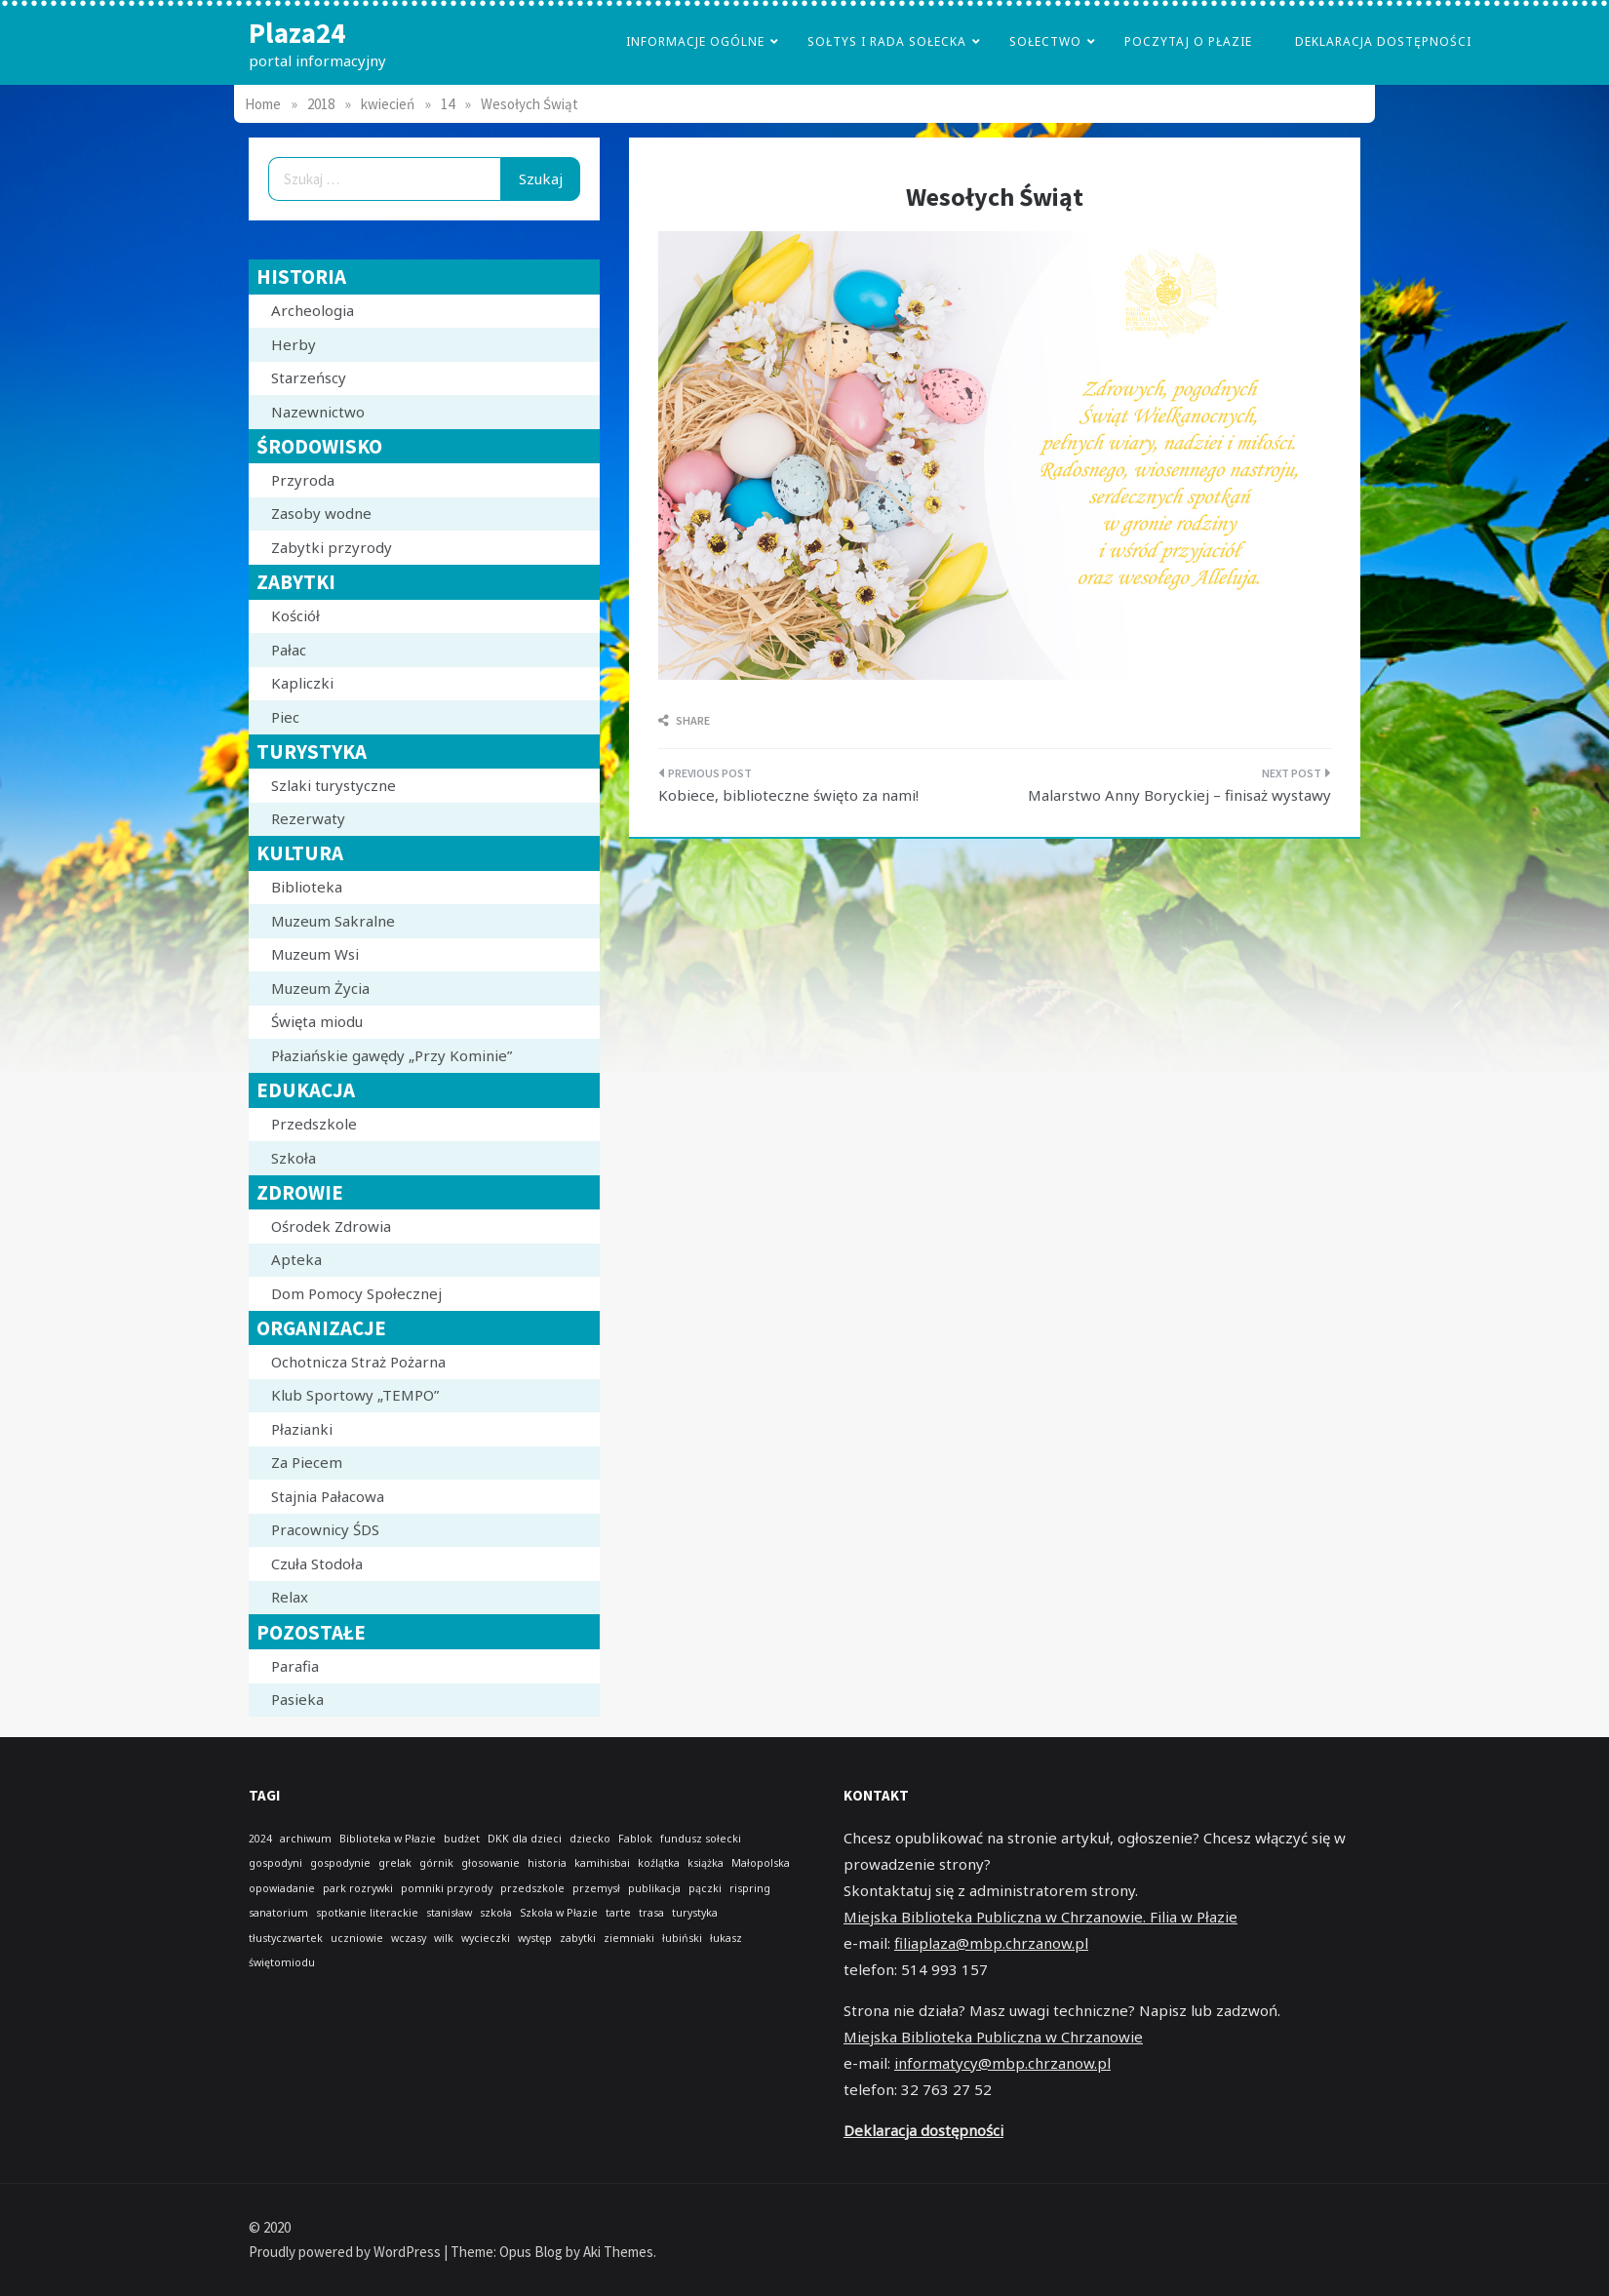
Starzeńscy (308, 377)
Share (684, 720)
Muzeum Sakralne (333, 920)
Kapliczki (302, 683)
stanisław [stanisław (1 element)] (449, 1913)
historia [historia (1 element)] (547, 1863)
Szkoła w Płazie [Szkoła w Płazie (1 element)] (559, 1913)
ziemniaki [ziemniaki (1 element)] (629, 1938)
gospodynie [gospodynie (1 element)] (340, 1863)
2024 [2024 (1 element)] (260, 1838)
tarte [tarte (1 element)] (618, 1913)
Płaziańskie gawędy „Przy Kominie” (391, 1055)
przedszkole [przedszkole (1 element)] (532, 1888)
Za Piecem (306, 1462)
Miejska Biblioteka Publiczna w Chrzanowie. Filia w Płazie (1040, 1916)
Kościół (295, 615)
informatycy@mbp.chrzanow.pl (1002, 2063)
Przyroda (302, 480)
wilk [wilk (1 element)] (443, 1938)
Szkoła (293, 1158)
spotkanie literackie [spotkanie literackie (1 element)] (367, 1913)
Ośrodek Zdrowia (331, 1226)
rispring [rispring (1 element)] (749, 1888)
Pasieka (297, 1699)
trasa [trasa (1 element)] (651, 1913)
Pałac (288, 649)
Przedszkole (314, 1123)
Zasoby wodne (321, 513)
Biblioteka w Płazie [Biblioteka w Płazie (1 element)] (387, 1838)
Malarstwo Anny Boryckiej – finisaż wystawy (1179, 795)
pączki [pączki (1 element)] (705, 1888)
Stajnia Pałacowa (327, 1496)
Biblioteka (306, 886)
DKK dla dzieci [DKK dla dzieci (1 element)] (525, 1838)
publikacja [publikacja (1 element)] (654, 1888)
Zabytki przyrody (331, 547)
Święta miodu (317, 1021)
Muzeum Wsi (315, 954)
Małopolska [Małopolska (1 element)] (760, 1863)
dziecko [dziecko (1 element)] (589, 1838)
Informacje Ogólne (695, 41)
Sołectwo (1045, 41)
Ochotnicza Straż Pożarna (358, 1361)
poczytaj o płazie (1188, 41)
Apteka (296, 1259)
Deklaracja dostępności (1383, 41)
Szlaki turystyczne (333, 785)
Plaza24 (297, 33)
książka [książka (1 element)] (705, 1863)
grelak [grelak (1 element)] (395, 1863)
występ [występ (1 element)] (535, 1938)
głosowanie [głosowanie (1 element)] (490, 1863)
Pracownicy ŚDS (325, 1529)
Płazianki (302, 1429)
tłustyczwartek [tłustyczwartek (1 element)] (286, 1938)
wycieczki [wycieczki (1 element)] (485, 1938)
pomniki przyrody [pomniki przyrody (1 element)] (446, 1888)
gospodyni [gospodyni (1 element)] (275, 1863)
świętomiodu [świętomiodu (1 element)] (282, 1962)
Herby (293, 344)
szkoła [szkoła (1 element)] (496, 1913)
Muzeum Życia (320, 988)
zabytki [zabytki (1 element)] (578, 1938)
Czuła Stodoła (317, 1563)
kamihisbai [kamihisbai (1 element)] (602, 1863)
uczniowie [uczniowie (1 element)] (357, 1938)
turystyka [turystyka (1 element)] (695, 1913)
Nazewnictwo (318, 411)
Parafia (295, 1666)
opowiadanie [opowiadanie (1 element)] (282, 1888)
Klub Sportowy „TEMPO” (355, 1395)
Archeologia (312, 310)
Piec (285, 717)
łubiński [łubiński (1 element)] (682, 1938)
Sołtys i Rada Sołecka (886, 41)
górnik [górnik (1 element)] (436, 1863)
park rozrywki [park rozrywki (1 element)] (358, 1888)
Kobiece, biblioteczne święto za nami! (788, 795)
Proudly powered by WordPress (346, 2251)
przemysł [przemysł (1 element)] (596, 1888)
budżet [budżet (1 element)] (462, 1838)
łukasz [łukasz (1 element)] (726, 1938)
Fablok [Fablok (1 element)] (635, 1838)
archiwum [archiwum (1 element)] (306, 1838)
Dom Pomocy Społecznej (356, 1293)
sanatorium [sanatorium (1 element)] (278, 1913)
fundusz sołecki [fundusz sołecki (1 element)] (700, 1838)
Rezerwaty (308, 818)
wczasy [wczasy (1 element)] (408, 1938)
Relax (289, 1596)
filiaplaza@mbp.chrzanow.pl (991, 1943)
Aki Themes (618, 2251)
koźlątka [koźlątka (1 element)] (659, 1863)
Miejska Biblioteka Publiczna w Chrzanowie (993, 2036)
